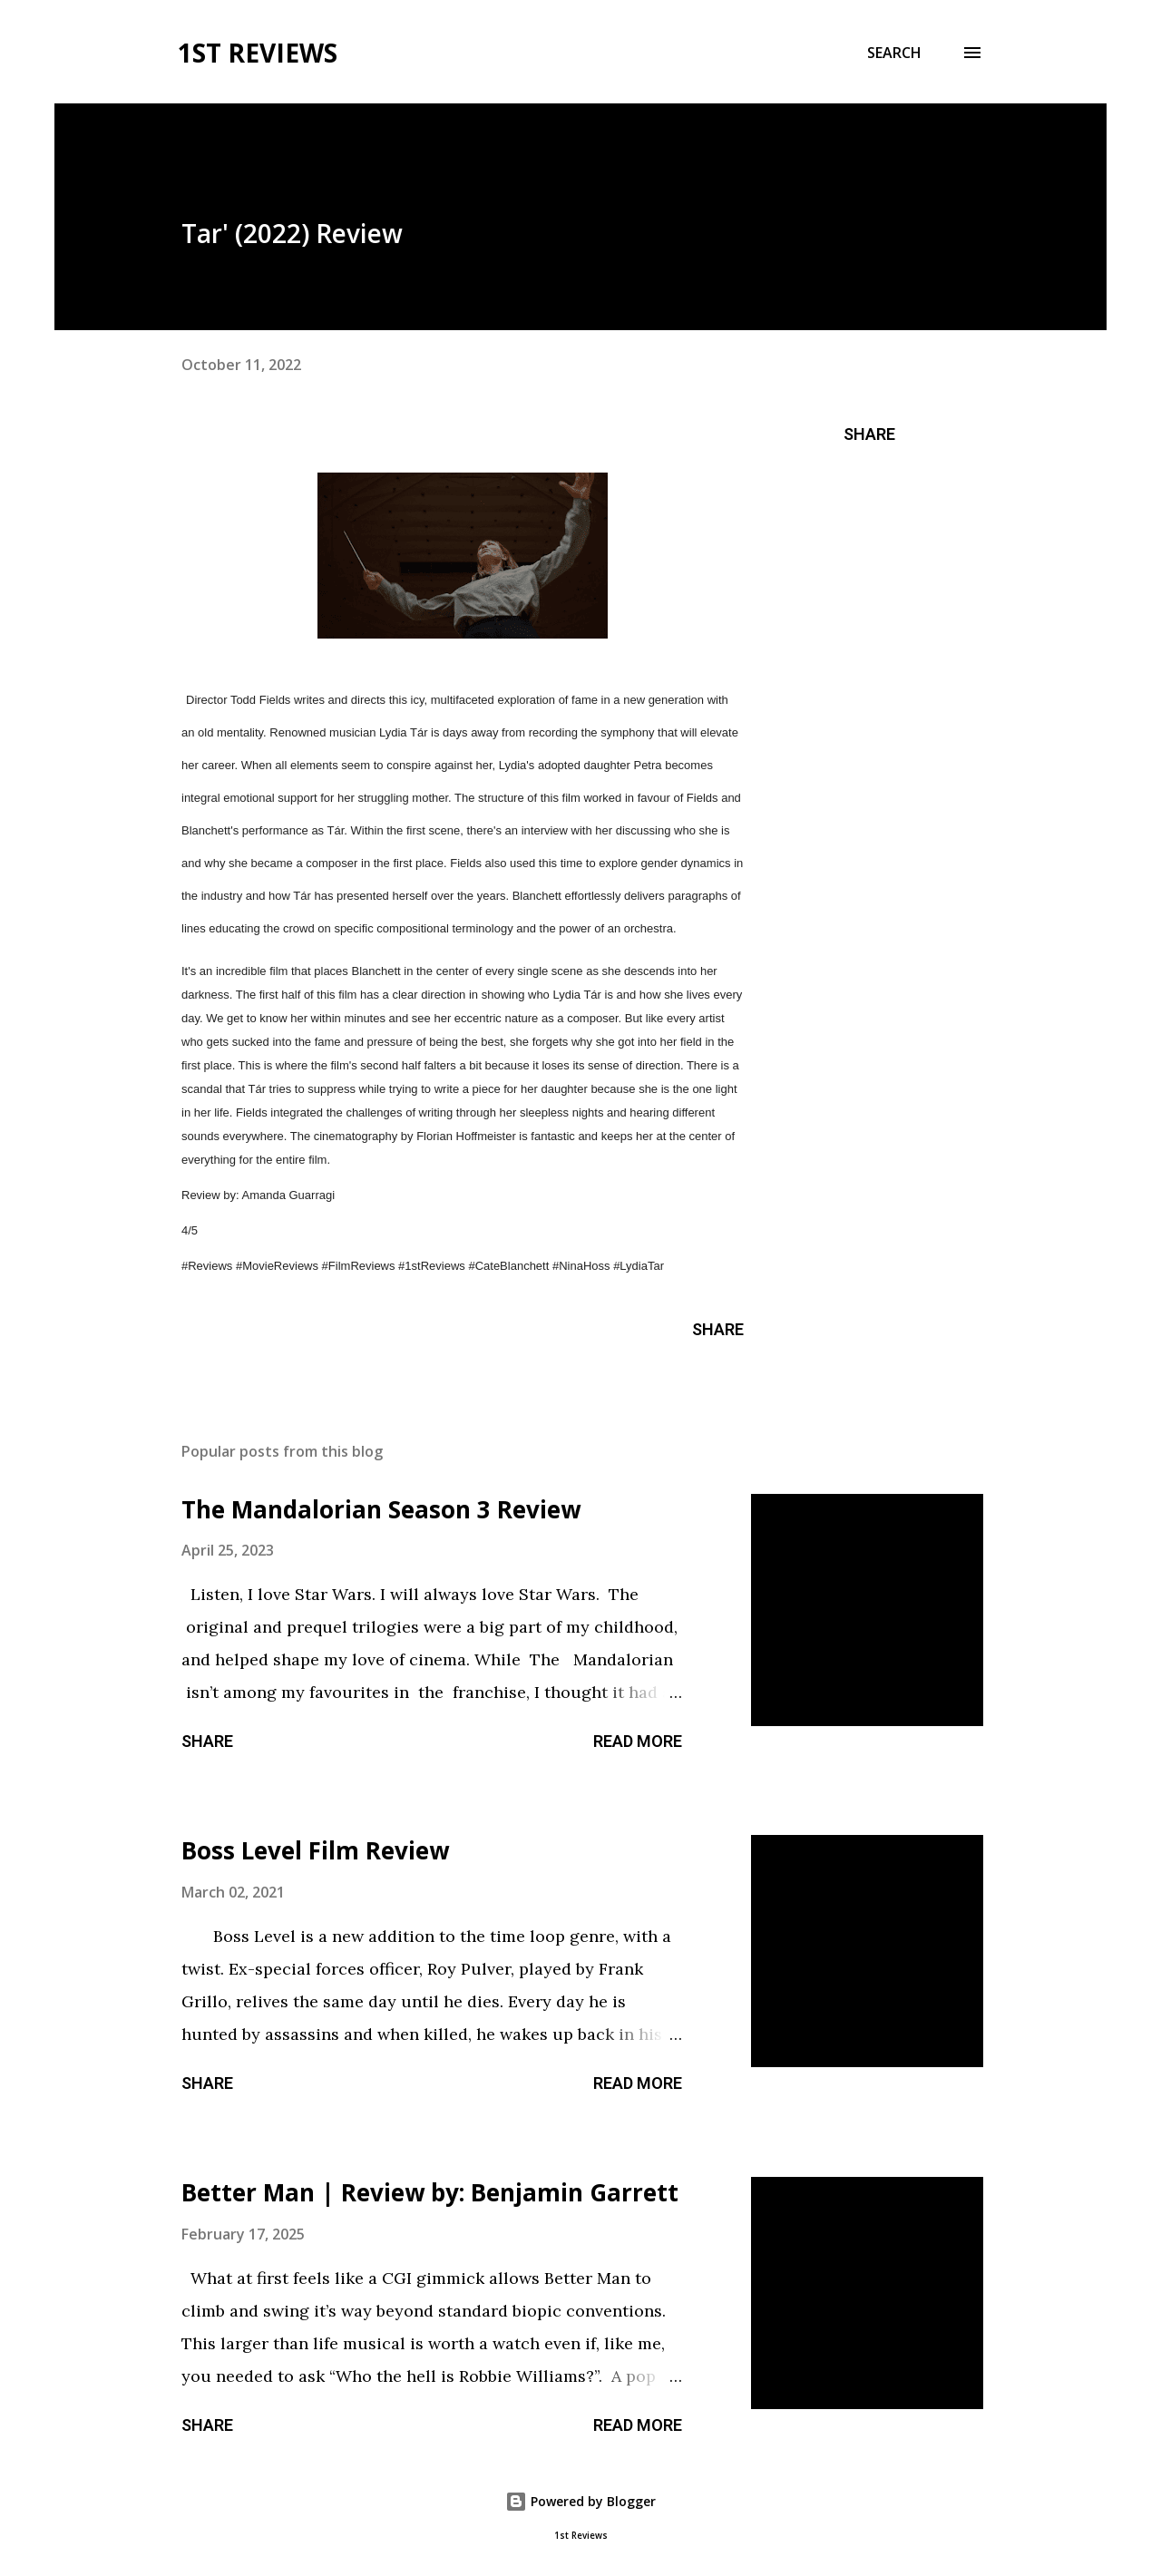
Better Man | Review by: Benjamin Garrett (429, 2192)
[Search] (894, 52)
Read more (637, 1741)
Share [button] (869, 434)
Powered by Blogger (580, 2501)
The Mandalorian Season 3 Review (380, 1509)
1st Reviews (257, 52)
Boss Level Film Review (315, 1850)
